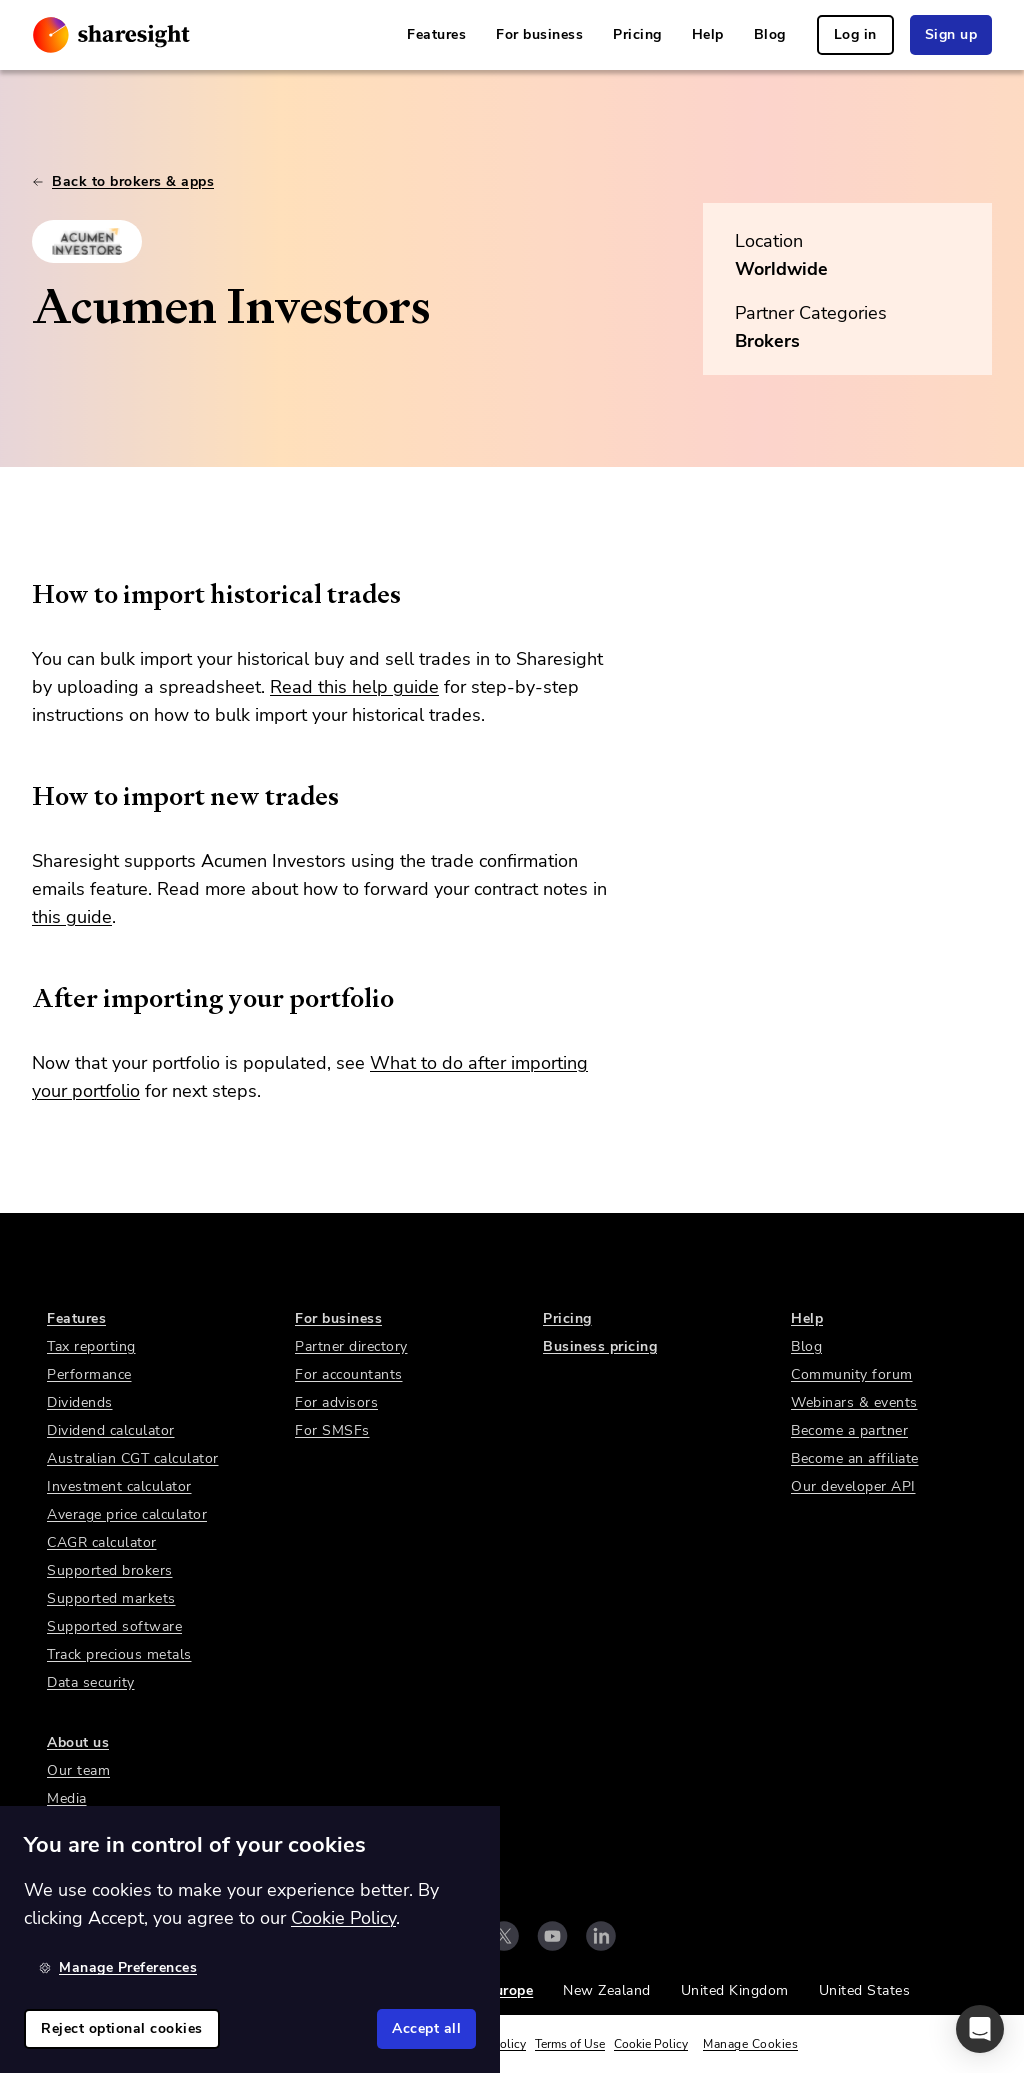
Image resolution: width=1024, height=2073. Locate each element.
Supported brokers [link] (110, 1570)
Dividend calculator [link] (111, 1430)
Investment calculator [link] (119, 1486)
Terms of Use (570, 2044)
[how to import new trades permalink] (22, 796)
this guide (72, 917)
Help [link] (708, 34)
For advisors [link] (336, 1402)
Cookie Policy (651, 2044)
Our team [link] (78, 1770)
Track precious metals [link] (119, 1654)
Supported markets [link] (111, 1598)
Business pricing (600, 1346)
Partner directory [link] (351, 1346)
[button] (980, 2029)
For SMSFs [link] (332, 1430)
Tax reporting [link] (91, 1346)
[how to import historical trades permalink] (22, 594)
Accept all (426, 2028)
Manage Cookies (750, 2044)
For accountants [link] (349, 1374)
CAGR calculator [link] (102, 1542)
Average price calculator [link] (127, 1514)
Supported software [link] (114, 1626)
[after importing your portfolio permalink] (22, 998)
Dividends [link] (80, 1402)
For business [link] (539, 34)
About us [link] (78, 1742)
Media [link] (67, 1798)
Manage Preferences (118, 1967)
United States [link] (865, 1990)
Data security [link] (91, 1682)
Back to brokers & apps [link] (123, 181)
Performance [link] (89, 1374)
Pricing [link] (637, 34)
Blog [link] (770, 34)
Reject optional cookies (122, 2028)
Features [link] (436, 34)
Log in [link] (855, 34)
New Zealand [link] (607, 1990)
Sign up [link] (951, 34)
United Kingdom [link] (735, 1990)
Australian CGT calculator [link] (133, 1458)
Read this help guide (354, 687)
